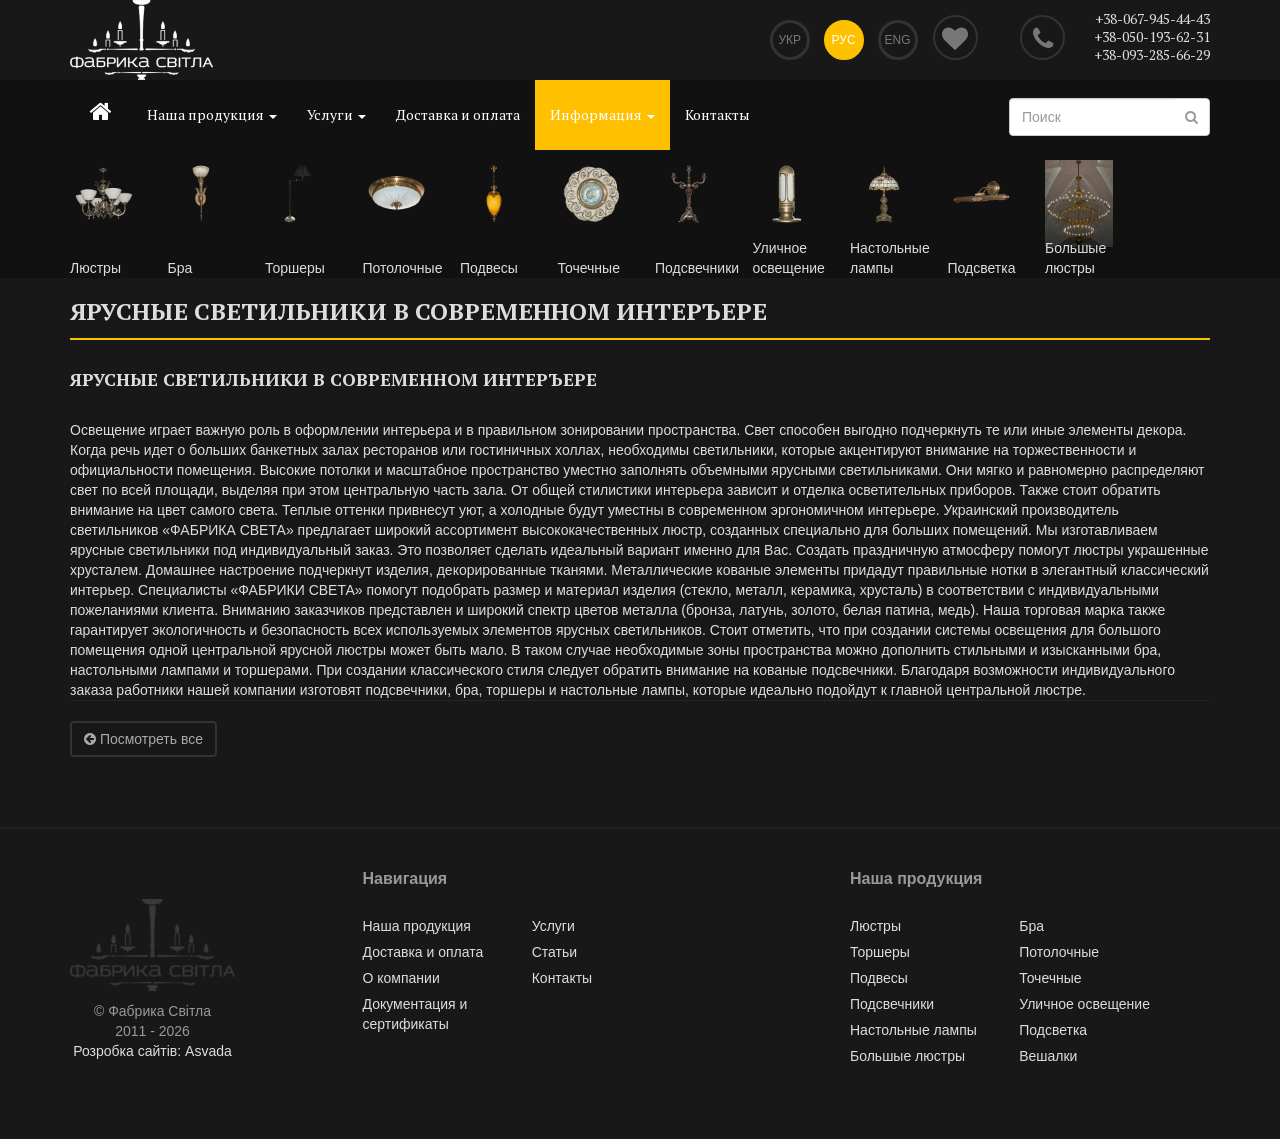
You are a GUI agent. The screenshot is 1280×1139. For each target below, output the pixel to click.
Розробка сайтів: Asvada (152, 1051)
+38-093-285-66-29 (1152, 54)
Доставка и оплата (458, 114)
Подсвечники (892, 1004)
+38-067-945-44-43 (1152, 18)
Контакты (717, 114)
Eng (897, 40)
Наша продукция (212, 114)
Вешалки (1048, 1056)
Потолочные (1059, 952)
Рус (844, 40)
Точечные (1050, 978)
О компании (401, 978)
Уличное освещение (1084, 1004)
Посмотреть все (143, 739)
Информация (602, 114)
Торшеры (880, 952)
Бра (1031, 926)
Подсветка (1053, 1030)
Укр (789, 40)
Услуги (336, 114)
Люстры (875, 926)
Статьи (554, 952)
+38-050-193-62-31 (1152, 36)
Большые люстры (907, 1056)
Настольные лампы (913, 1030)
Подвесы (879, 978)
